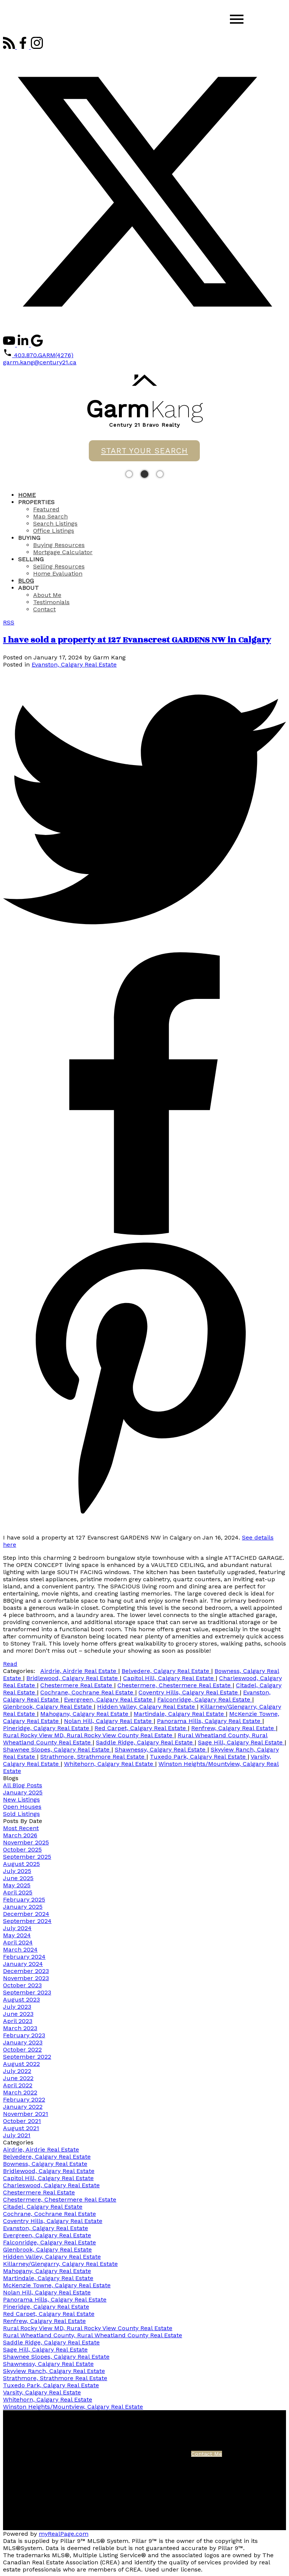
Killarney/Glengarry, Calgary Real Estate (60, 2263)
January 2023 (23, 2042)
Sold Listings (21, 1813)
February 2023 (24, 2035)
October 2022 (22, 2049)
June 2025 (18, 1878)
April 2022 (17, 2085)
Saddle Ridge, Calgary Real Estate (145, 1742)
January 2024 (23, 1963)
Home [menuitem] (27, 495)
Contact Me (206, 2454)
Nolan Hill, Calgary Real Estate (109, 1720)
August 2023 (21, 1999)
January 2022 (23, 2106)
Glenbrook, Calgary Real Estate (48, 1706)
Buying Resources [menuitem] (59, 545)
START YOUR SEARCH (144, 450)
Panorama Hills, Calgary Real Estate (209, 1720)
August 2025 (21, 1863)
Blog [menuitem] (26, 580)
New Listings (21, 1799)
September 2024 (27, 1920)
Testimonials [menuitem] (51, 602)
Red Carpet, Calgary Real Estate (141, 1728)
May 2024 (17, 1935)
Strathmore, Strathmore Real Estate (93, 1756)
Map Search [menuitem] (50, 516)
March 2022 (20, 2092)
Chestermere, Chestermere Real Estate (175, 1685)
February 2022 (24, 2099)
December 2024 (26, 1913)
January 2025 (23, 1792)
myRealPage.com (63, 2533)
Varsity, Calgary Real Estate (42, 2392)
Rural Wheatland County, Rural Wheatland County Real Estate (92, 2335)
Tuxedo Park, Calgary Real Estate (199, 1756)
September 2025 (27, 1856)
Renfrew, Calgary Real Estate (233, 1728)
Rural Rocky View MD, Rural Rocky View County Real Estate (88, 1735)
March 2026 (20, 1835)
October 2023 (22, 1985)
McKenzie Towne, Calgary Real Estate (57, 2285)
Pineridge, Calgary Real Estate (47, 1728)
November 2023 (26, 1978)
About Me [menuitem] (47, 595)
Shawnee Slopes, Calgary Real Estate (57, 1749)
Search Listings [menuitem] (55, 523)
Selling (31, 559)
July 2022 (17, 2070)
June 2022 (18, 2078)
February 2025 (24, 1899)
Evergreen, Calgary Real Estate (109, 1699)
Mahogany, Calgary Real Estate (85, 1713)
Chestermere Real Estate (77, 1685)
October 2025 (22, 1849)
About (28, 587)
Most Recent (21, 1828)
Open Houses (22, 1806)
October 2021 (22, 2120)
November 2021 (25, 2113)
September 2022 (27, 2056)
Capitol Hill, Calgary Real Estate (169, 1678)
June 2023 (18, 2013)
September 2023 (27, 1992)
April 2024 (18, 1942)
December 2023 (26, 1970)
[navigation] (144, 552)
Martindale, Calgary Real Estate (180, 1713)
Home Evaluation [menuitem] (57, 573)
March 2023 (20, 2028)
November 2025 (26, 1842)
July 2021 (16, 2135)
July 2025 (17, 1870)
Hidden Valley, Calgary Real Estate (147, 1706)
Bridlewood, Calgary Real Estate (73, 1678)
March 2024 (20, 1949)
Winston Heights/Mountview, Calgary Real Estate (73, 2406)
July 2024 (17, 1928)
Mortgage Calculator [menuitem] (63, 552)
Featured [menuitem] (46, 509)
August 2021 (21, 2128)
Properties (36, 502)
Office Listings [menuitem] (53, 530)
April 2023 (17, 2020)
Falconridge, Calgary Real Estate (204, 1699)
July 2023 (17, 2006)
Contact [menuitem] (44, 609)
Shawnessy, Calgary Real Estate (161, 1749)
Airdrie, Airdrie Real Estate (79, 1670)
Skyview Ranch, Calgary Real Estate (54, 2370)
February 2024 (24, 1956)
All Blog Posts (22, 1785)
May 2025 (16, 1885)
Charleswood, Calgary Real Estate (51, 2185)
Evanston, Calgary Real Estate (74, 664)
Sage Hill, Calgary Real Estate (241, 1742)
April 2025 (17, 1892)
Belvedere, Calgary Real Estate (166, 1670)
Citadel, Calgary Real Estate (42, 2206)
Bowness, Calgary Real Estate (45, 2163)
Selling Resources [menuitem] (59, 566)
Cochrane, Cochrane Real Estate (87, 1692)
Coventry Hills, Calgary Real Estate (189, 1692)
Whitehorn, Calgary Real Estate (109, 1763)
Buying (29, 537)
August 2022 (21, 2063)
